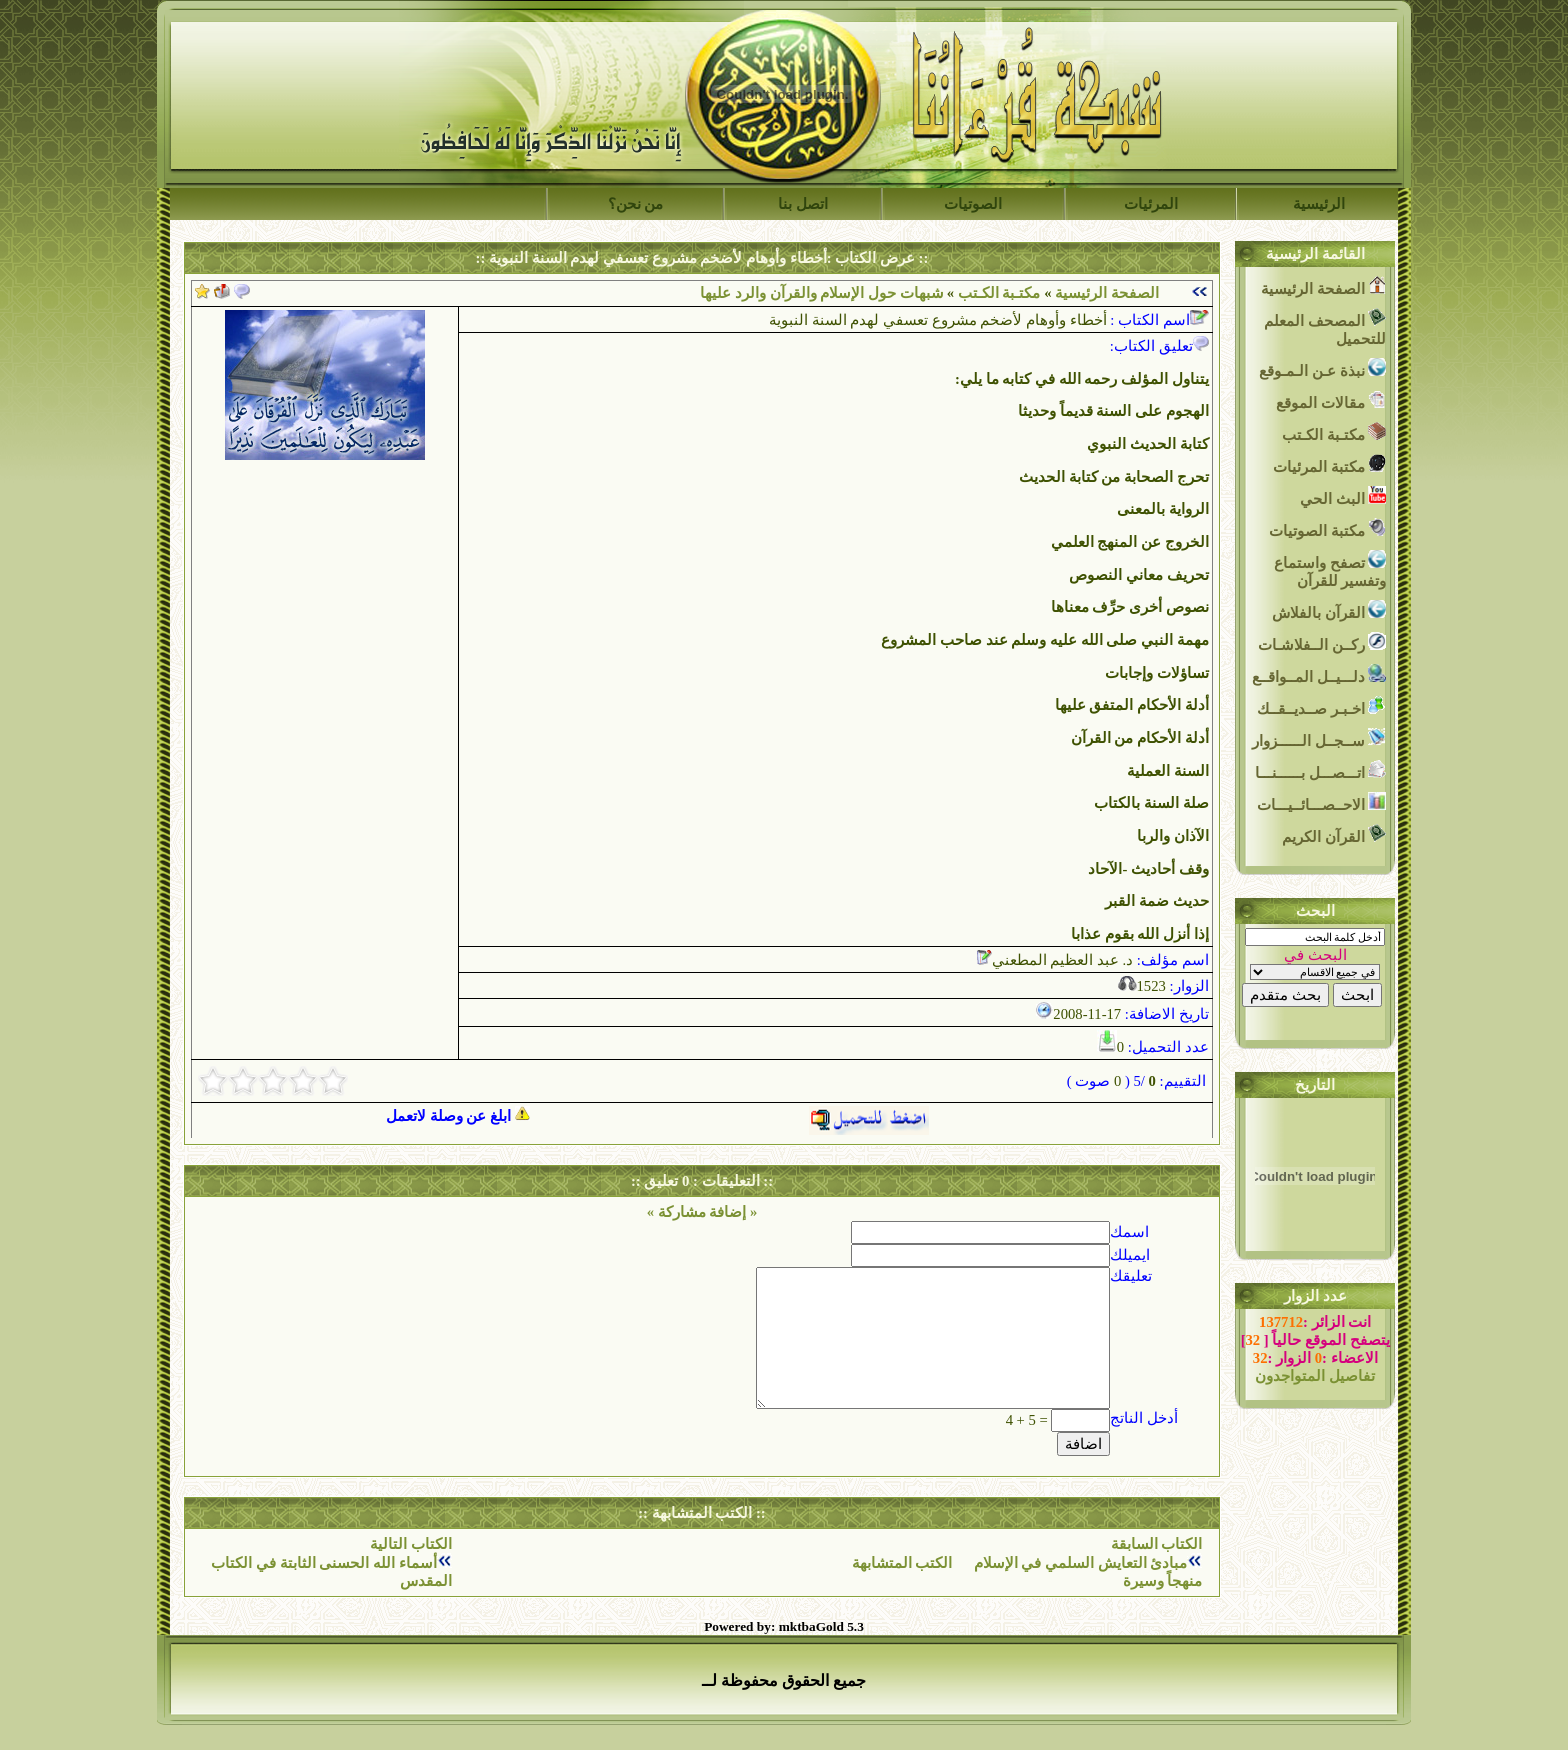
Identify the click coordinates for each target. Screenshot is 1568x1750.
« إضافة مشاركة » (702, 1212)
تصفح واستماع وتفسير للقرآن (1330, 569)
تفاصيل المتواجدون (1315, 1376)
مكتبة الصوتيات (1327, 528)
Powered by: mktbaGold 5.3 (784, 1626)
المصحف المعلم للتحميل (1325, 327)
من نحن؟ (636, 204)
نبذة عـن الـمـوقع (1322, 368)
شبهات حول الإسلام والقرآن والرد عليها (821, 293)
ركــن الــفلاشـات (1322, 642)
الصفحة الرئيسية (1107, 293)
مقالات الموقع (1331, 400)
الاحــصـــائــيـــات (1322, 802)
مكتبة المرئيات (1329, 464)
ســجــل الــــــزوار (1319, 738)
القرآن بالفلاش (1329, 610)
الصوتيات (973, 204)
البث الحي (1343, 496)
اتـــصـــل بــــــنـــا (1320, 770)
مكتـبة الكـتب (997, 293)
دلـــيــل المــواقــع (1319, 674)
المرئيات (1151, 204)
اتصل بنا (803, 204)
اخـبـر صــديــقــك (1321, 706)
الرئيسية (1319, 204)
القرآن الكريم (1334, 834)
